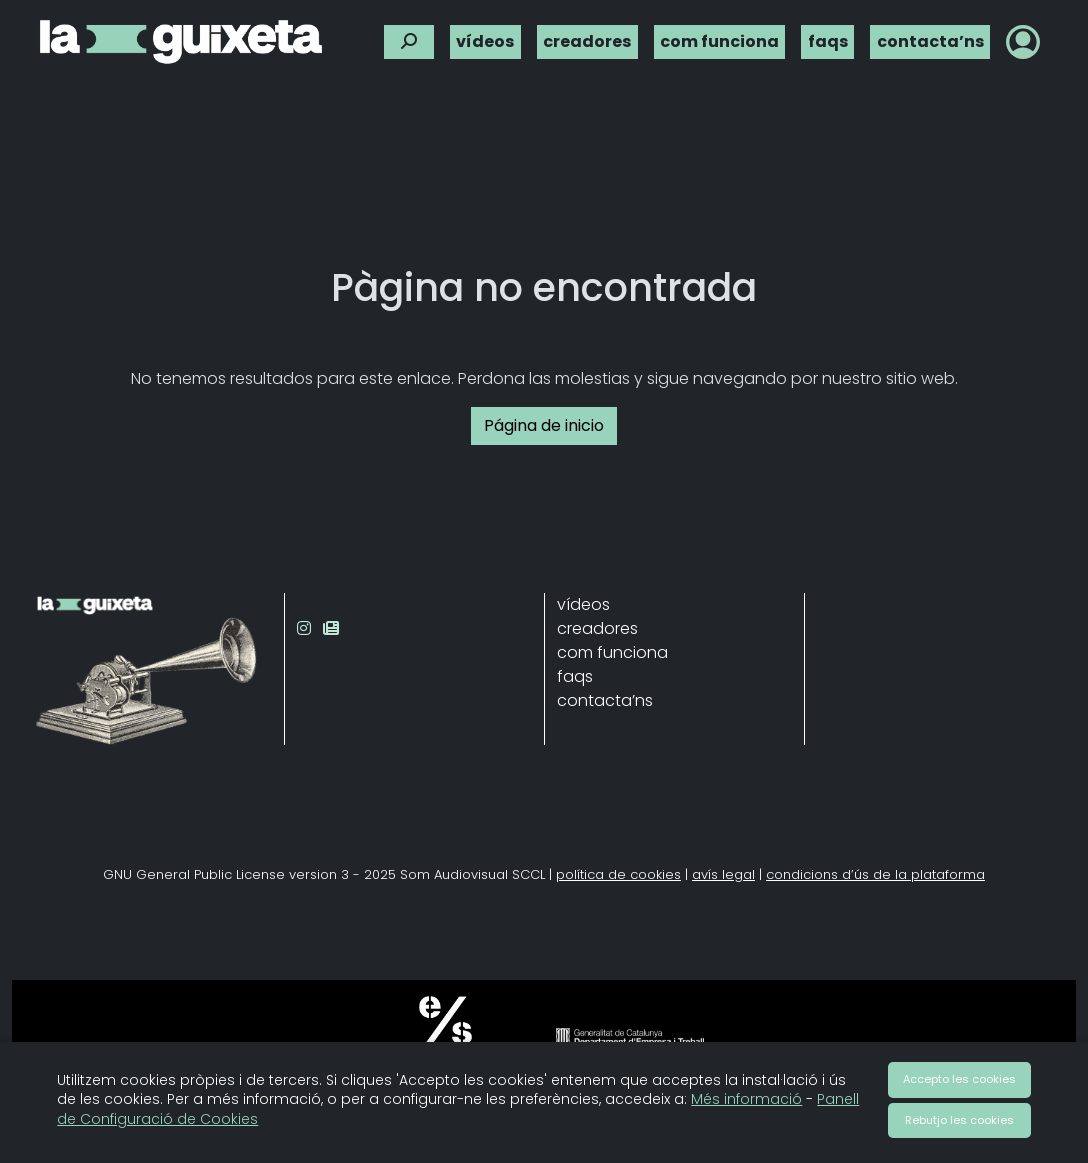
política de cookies (618, 874)
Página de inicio (544, 425)
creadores (587, 35)
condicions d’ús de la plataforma (875, 874)
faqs (828, 35)
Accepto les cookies (959, 1079)
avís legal (723, 874)
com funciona (719, 35)
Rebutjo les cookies (959, 1120)
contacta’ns (930, 35)
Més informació (746, 1099)
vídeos (485, 35)
